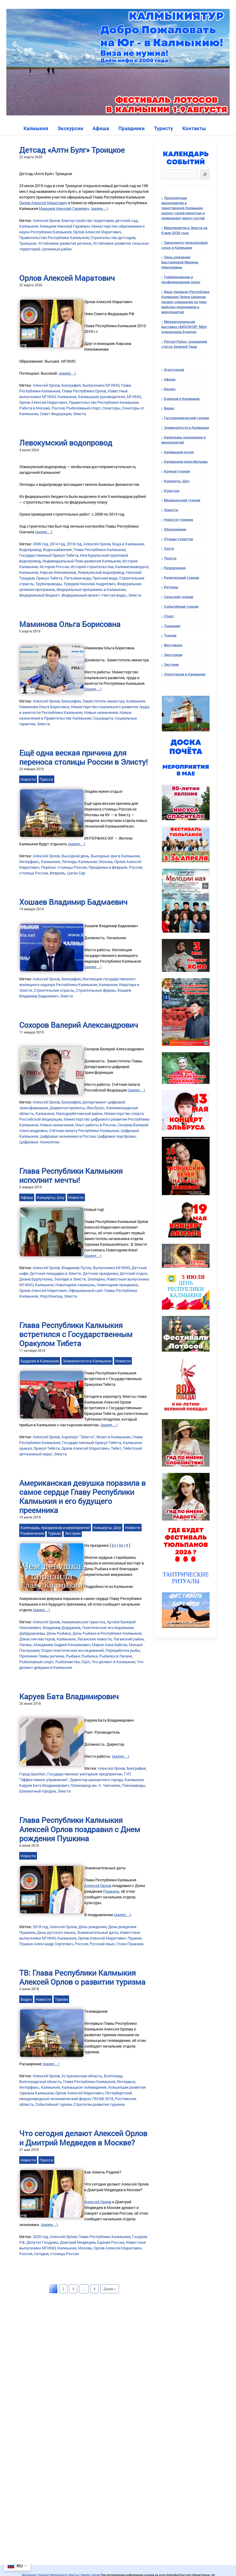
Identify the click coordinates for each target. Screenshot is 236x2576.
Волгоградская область (40, 2081)
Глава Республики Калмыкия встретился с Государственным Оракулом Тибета (75, 1334)
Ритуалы (171, 587)
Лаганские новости (94, 1638)
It (127, 1545)
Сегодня (41, 2253)
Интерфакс (29, 861)
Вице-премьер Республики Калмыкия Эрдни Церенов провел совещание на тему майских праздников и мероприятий (185, 302)
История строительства (92, 566)
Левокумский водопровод (65, 443)
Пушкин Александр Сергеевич (46, 1943)
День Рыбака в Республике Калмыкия (106, 1633)
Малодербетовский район (79, 1113)
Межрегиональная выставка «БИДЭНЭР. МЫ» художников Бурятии (184, 327)
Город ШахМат (32, 1773)
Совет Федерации (55, 413)
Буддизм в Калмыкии (39, 1360)
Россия (58, 408)
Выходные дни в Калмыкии (115, 855)
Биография (71, 385)
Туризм (54, 1533)
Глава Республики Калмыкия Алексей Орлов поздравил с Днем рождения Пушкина (79, 1829)
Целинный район (57, 248)
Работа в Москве (34, 408)
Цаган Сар (76, 872)
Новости (28, 779)
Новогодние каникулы (75, 1284)
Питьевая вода (77, 578)
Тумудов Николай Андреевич (89, 583)
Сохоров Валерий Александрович (78, 1025)
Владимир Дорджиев (61, 1627)
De (121, 1545)
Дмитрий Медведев (77, 2242)
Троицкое (27, 243)
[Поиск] (205, 174)
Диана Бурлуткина (35, 1279)
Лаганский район (128, 1638)
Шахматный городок (37, 1791)
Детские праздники (100, 1273)
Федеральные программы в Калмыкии (91, 589)
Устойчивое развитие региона (64, 243)
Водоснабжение (57, 549)
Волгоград (113, 2075)
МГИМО (134, 396)
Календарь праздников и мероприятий (55, 1527)
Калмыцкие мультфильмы (186, 461)
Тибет (116, 1448)
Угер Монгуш (51, 1296)
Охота (169, 548)
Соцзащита (103, 718)
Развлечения (32, 1533)
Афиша (101, 128)
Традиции (172, 626)
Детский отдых (133, 1273)
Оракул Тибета (49, 578)
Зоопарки (96, 1279)
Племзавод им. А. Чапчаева (95, 1785)
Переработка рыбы (122, 1650)
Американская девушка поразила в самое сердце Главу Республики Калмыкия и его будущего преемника (82, 1496)
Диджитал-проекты (67, 1107)
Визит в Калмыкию (114, 1436)
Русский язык (102, 1943)
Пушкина (111, 1891)
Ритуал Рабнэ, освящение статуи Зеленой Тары (184, 344)
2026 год (40, 2236)
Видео (26, 1999)
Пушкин (135, 1938)
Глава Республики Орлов (84, 390)
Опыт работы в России (95, 1124)
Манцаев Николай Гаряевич (64, 208)
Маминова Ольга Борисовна (69, 624)
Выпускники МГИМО (100, 385)
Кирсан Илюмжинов (58, 572)
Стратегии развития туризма (99, 2104)
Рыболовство (67, 1661)
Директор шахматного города (96, 1779)
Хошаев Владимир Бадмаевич (73, 902)
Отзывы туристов (178, 539)
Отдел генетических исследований (72, 1650)
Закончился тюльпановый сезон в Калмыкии (184, 245)
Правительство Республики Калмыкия (54, 237)
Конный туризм (177, 471)
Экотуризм (173, 655)
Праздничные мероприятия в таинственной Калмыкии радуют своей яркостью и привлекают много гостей (183, 208)
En (114, 1545)
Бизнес (170, 389)
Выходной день (75, 855)
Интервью (126, 2081)
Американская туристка (83, 1621)
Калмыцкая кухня (179, 452)
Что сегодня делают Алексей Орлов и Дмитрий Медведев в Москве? (83, 2137)
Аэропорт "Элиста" (78, 1436)
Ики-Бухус (95, 1107)
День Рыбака (59, 1633)
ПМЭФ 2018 (102, 2098)
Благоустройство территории (87, 220)
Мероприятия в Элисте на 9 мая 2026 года (184, 230)
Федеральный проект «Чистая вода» (94, 595)
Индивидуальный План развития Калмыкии (81, 560)
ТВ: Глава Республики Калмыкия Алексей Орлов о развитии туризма (82, 1977)
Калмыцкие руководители (101, 396)
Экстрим (72, 1533)
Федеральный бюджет (39, 595)
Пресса (46, 779)
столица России (33, 872)
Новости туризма (178, 519)
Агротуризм (174, 369)
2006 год (40, 543)
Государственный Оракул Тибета (48, 555)
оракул (25, 1448)
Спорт (169, 616)
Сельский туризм (178, 597)
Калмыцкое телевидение (84, 2087)
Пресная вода (105, 578)
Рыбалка (90, 1656)
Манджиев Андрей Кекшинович (62, 1644)
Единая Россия (110, 2242)
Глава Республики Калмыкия (100, 549)
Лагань (25, 1644)
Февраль (57, 872)
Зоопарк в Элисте (70, 1279)
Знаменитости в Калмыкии (87, 1360)
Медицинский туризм (182, 500)
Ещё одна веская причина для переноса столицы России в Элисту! (83, 757)
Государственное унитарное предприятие (84, 1773)
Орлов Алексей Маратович (43, 202)
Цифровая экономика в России (67, 1136)
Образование (175, 529)
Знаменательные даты (97, 1932)
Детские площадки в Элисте (55, 1273)
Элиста (79, 413)
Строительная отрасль (54, 990)
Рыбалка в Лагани (115, 1656)
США (85, 1661)
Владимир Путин (76, 1267)
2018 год (74, 543)
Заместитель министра (103, 701)
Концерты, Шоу (50, 1197)
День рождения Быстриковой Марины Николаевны (179, 262)
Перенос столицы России (64, 867)
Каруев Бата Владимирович (69, 1696)
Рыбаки (73, 1656)
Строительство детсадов (112, 237)
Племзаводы (133, 1785)
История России (54, 566)
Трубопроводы (48, 583)
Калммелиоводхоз (131, 566)
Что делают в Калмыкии (113, 1661)
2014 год (57, 543)
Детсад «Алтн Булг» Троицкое (72, 150)
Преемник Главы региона (41, 1656)
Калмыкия (35, 128)
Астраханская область (81, 2075)
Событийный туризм (53, 2104)
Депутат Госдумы (42, 2242)
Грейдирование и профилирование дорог (181, 279)
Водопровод (30, 549)
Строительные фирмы (96, 990)
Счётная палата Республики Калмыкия (84, 1130)
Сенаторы (111, 408)
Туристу (163, 128)
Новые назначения (101, 712)
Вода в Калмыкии (128, 543)
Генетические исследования (107, 1627)
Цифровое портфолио (116, 1136)
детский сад (126, 220)
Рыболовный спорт (83, 408)
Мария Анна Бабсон (109, 1644)
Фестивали (173, 645)
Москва (106, 861)
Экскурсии (70, 128)
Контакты (194, 128)
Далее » (110, 2289)
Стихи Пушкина (129, 1943)
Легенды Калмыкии (79, 861)
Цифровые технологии (39, 1141)
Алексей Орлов (46, 220)
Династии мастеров (37, 1638)
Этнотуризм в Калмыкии (184, 674)
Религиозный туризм (181, 577)
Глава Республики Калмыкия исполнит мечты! (71, 1175)
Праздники (131, 128)
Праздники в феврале (108, 867)
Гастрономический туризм (186, 418)
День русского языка (56, 1932)
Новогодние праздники (117, 1284)
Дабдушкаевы (32, 1633)
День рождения (92, 1926)
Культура (171, 491)
